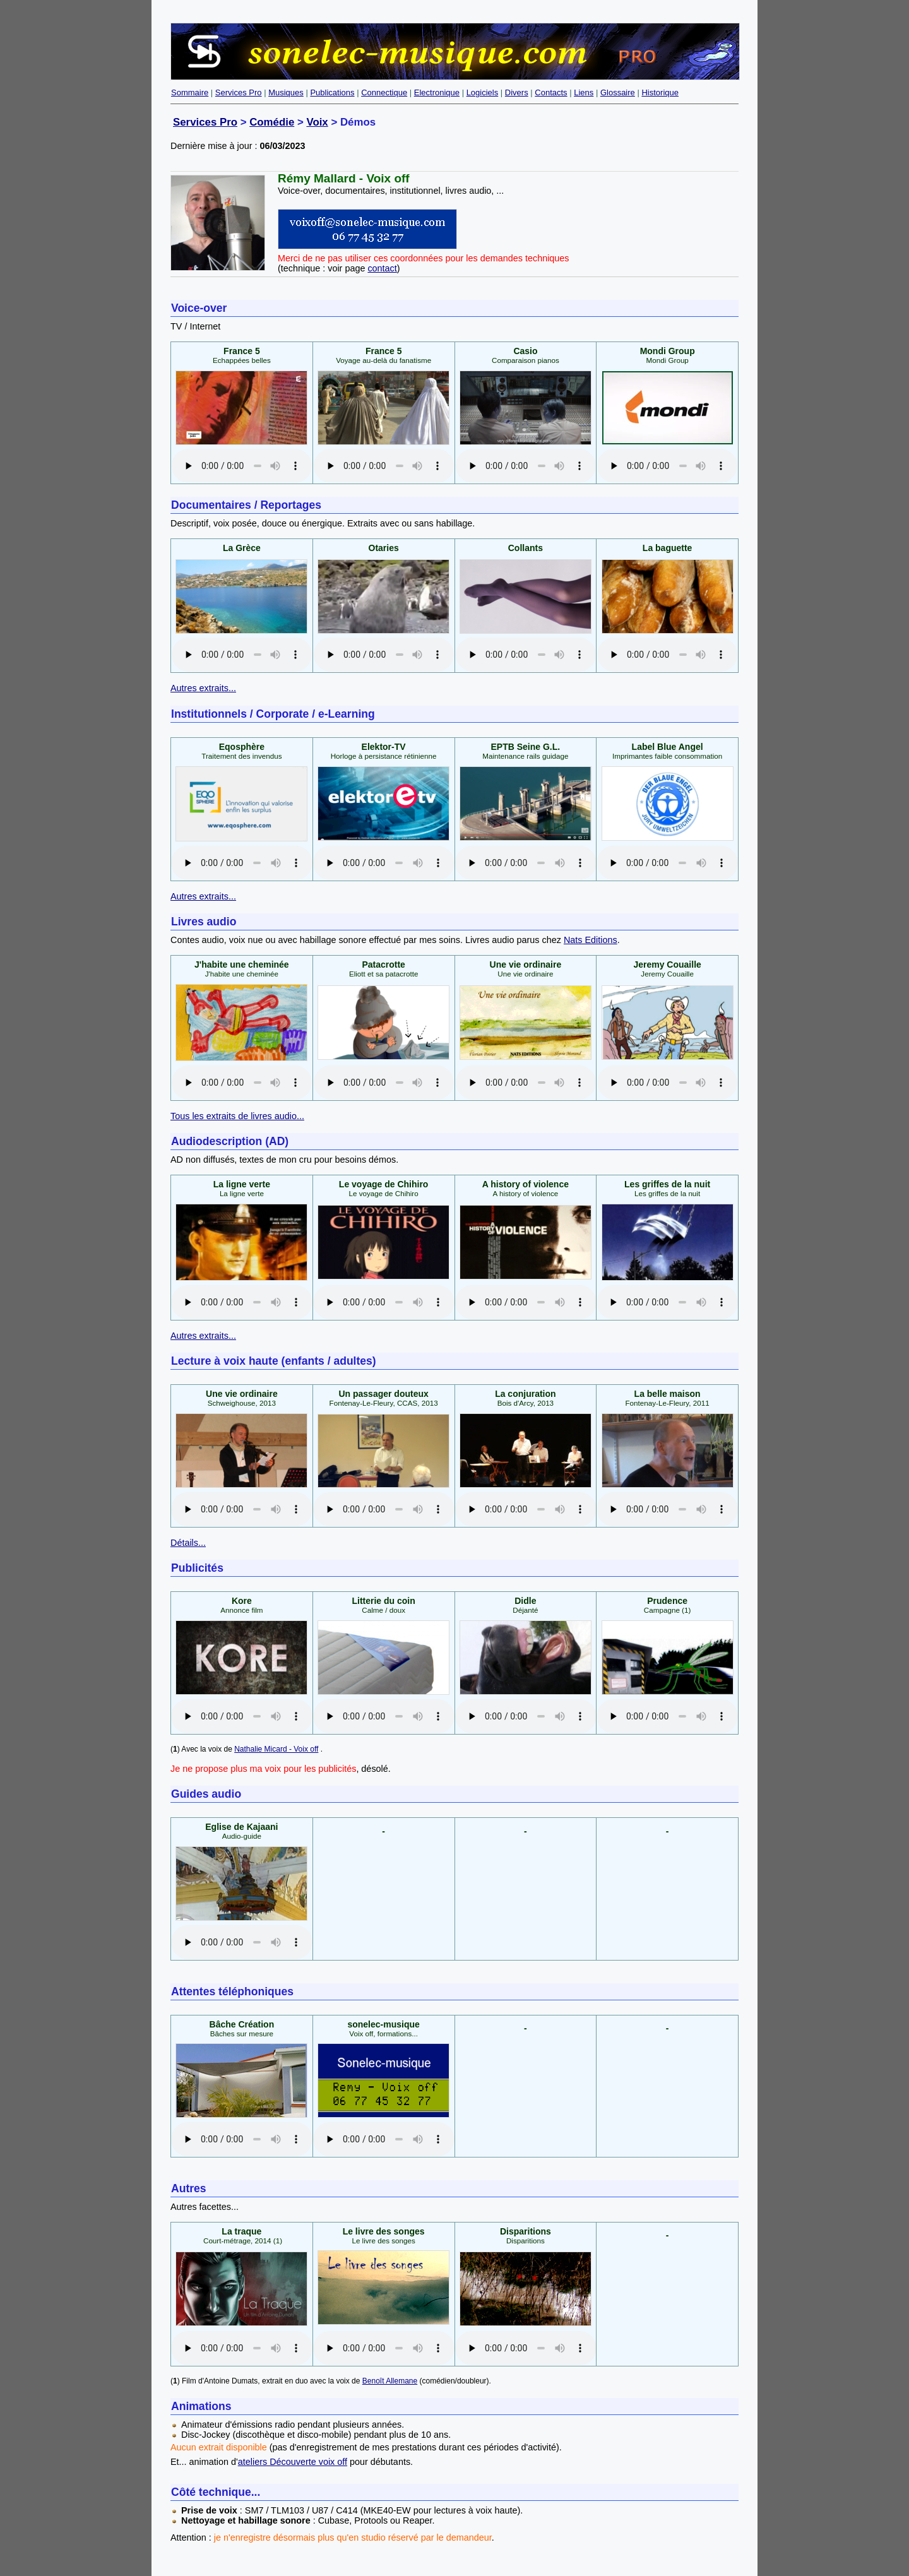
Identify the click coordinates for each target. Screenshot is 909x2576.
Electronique (437, 92)
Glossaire (617, 92)
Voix (317, 122)
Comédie (271, 122)
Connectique (384, 92)
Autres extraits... (203, 688)
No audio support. (242, 466)
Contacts (551, 92)
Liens (583, 92)
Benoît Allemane (389, 2381)
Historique (660, 92)
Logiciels (482, 92)
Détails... (188, 1543)
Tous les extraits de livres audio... (237, 1116)
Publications (332, 92)
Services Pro (238, 92)
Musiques (286, 92)
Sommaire (189, 92)
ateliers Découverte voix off (292, 2462)
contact (381, 268)
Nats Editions (590, 940)
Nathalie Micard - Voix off (276, 1749)
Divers (516, 92)
